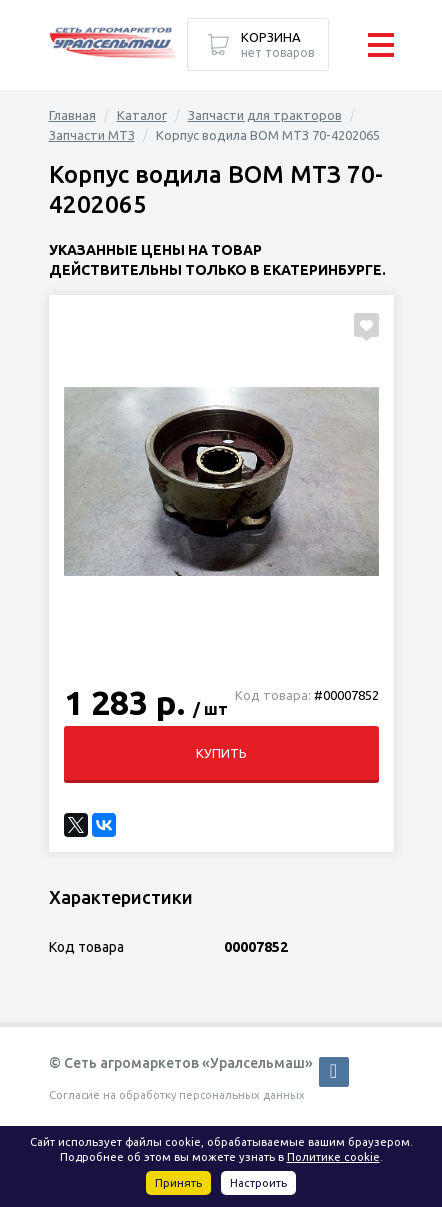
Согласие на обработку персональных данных (177, 1095)
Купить (221, 753)
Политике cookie (333, 1157)
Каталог (142, 115)
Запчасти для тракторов (265, 115)
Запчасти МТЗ (92, 135)
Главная (72, 115)
